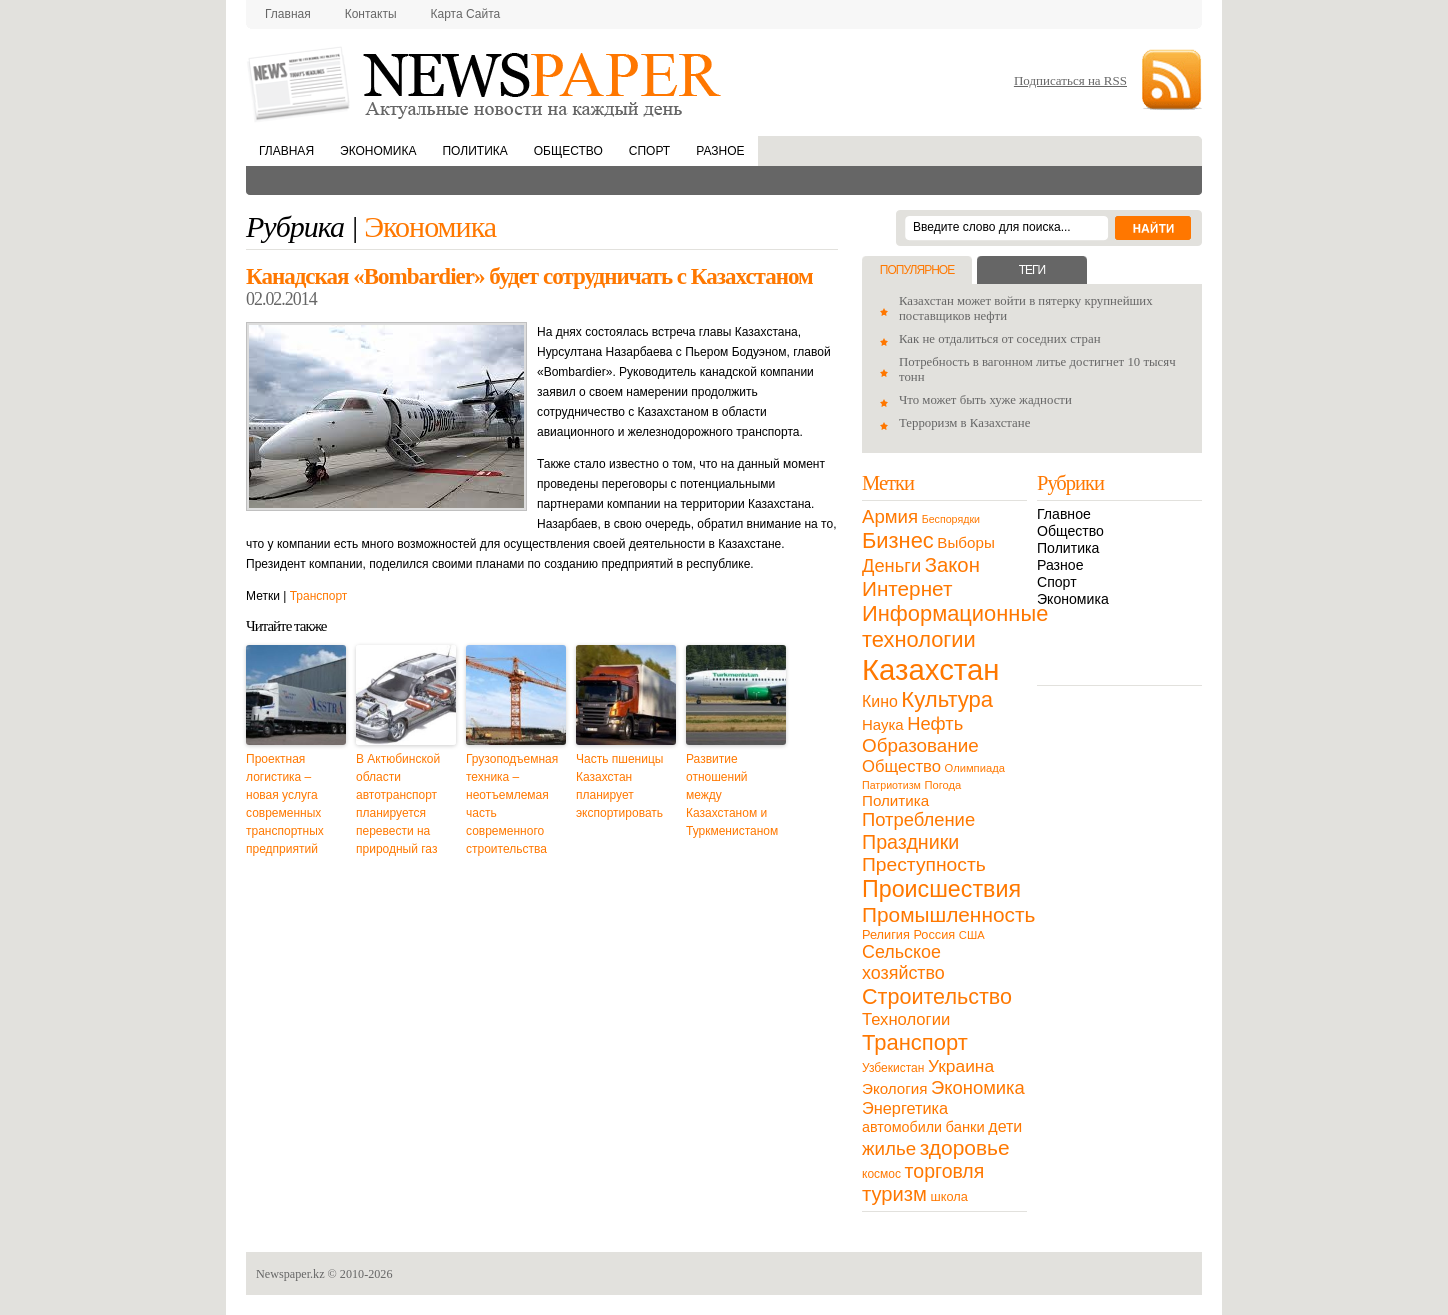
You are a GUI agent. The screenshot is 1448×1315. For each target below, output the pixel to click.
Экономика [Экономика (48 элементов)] (978, 1087)
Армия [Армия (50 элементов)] (890, 516)
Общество (568, 151)
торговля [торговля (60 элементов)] (945, 1171)
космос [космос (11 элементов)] (881, 1174)
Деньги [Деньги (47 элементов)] (891, 565)
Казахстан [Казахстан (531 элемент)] (930, 669)
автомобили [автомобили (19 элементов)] (902, 1127)
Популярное (917, 270)
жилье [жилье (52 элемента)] (889, 1148)
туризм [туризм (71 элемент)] (894, 1194)
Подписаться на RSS (1070, 80)
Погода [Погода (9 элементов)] (942, 785)
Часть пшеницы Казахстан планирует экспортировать (619, 786)
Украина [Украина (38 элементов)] (961, 1066)
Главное (1064, 514)
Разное (720, 151)
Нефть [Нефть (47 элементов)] (935, 723)
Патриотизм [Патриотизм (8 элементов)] (891, 785)
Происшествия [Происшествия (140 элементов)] (941, 889)
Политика (474, 151)
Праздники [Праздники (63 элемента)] (910, 842)
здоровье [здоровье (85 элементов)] (965, 1147)
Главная (288, 14)
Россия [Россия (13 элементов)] (934, 934)
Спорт (649, 151)
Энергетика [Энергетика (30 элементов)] (905, 1108)
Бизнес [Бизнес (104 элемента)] (898, 540)
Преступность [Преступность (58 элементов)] (924, 864)
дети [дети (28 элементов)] (1005, 1126)
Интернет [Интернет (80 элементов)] (907, 588)
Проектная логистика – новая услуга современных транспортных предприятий (285, 804)
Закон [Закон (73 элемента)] (952, 565)
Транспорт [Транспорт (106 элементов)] (915, 1042)
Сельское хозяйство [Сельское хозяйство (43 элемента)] (903, 962)
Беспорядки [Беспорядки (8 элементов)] (951, 519)
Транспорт (319, 596)
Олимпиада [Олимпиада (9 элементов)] (975, 768)
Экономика (378, 151)
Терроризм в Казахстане (964, 423)
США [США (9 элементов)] (972, 935)
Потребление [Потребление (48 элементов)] (918, 819)
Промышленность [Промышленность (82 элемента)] (948, 914)
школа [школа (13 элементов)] (949, 1196)
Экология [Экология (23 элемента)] (894, 1088)
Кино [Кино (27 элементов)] (880, 701)
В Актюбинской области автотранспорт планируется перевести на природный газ (398, 804)
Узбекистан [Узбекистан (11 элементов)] (893, 1068)
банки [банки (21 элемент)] (965, 1127)
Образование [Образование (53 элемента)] (920, 745)
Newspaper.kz (290, 1274)
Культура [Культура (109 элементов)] (947, 699)
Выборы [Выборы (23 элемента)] (965, 542)
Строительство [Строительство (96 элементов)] (937, 996)
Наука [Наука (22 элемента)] (883, 724)
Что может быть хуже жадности (985, 400)
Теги (1032, 270)
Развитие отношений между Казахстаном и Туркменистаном (732, 795)
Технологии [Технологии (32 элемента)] (906, 1019)
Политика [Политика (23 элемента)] (895, 800)
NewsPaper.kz (486, 82)
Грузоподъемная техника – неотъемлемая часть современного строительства (512, 804)
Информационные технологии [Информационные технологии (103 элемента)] (955, 626)
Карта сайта (466, 14)
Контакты (371, 14)
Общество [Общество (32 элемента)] (901, 766)
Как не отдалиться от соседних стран (1000, 339)
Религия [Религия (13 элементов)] (886, 934)
